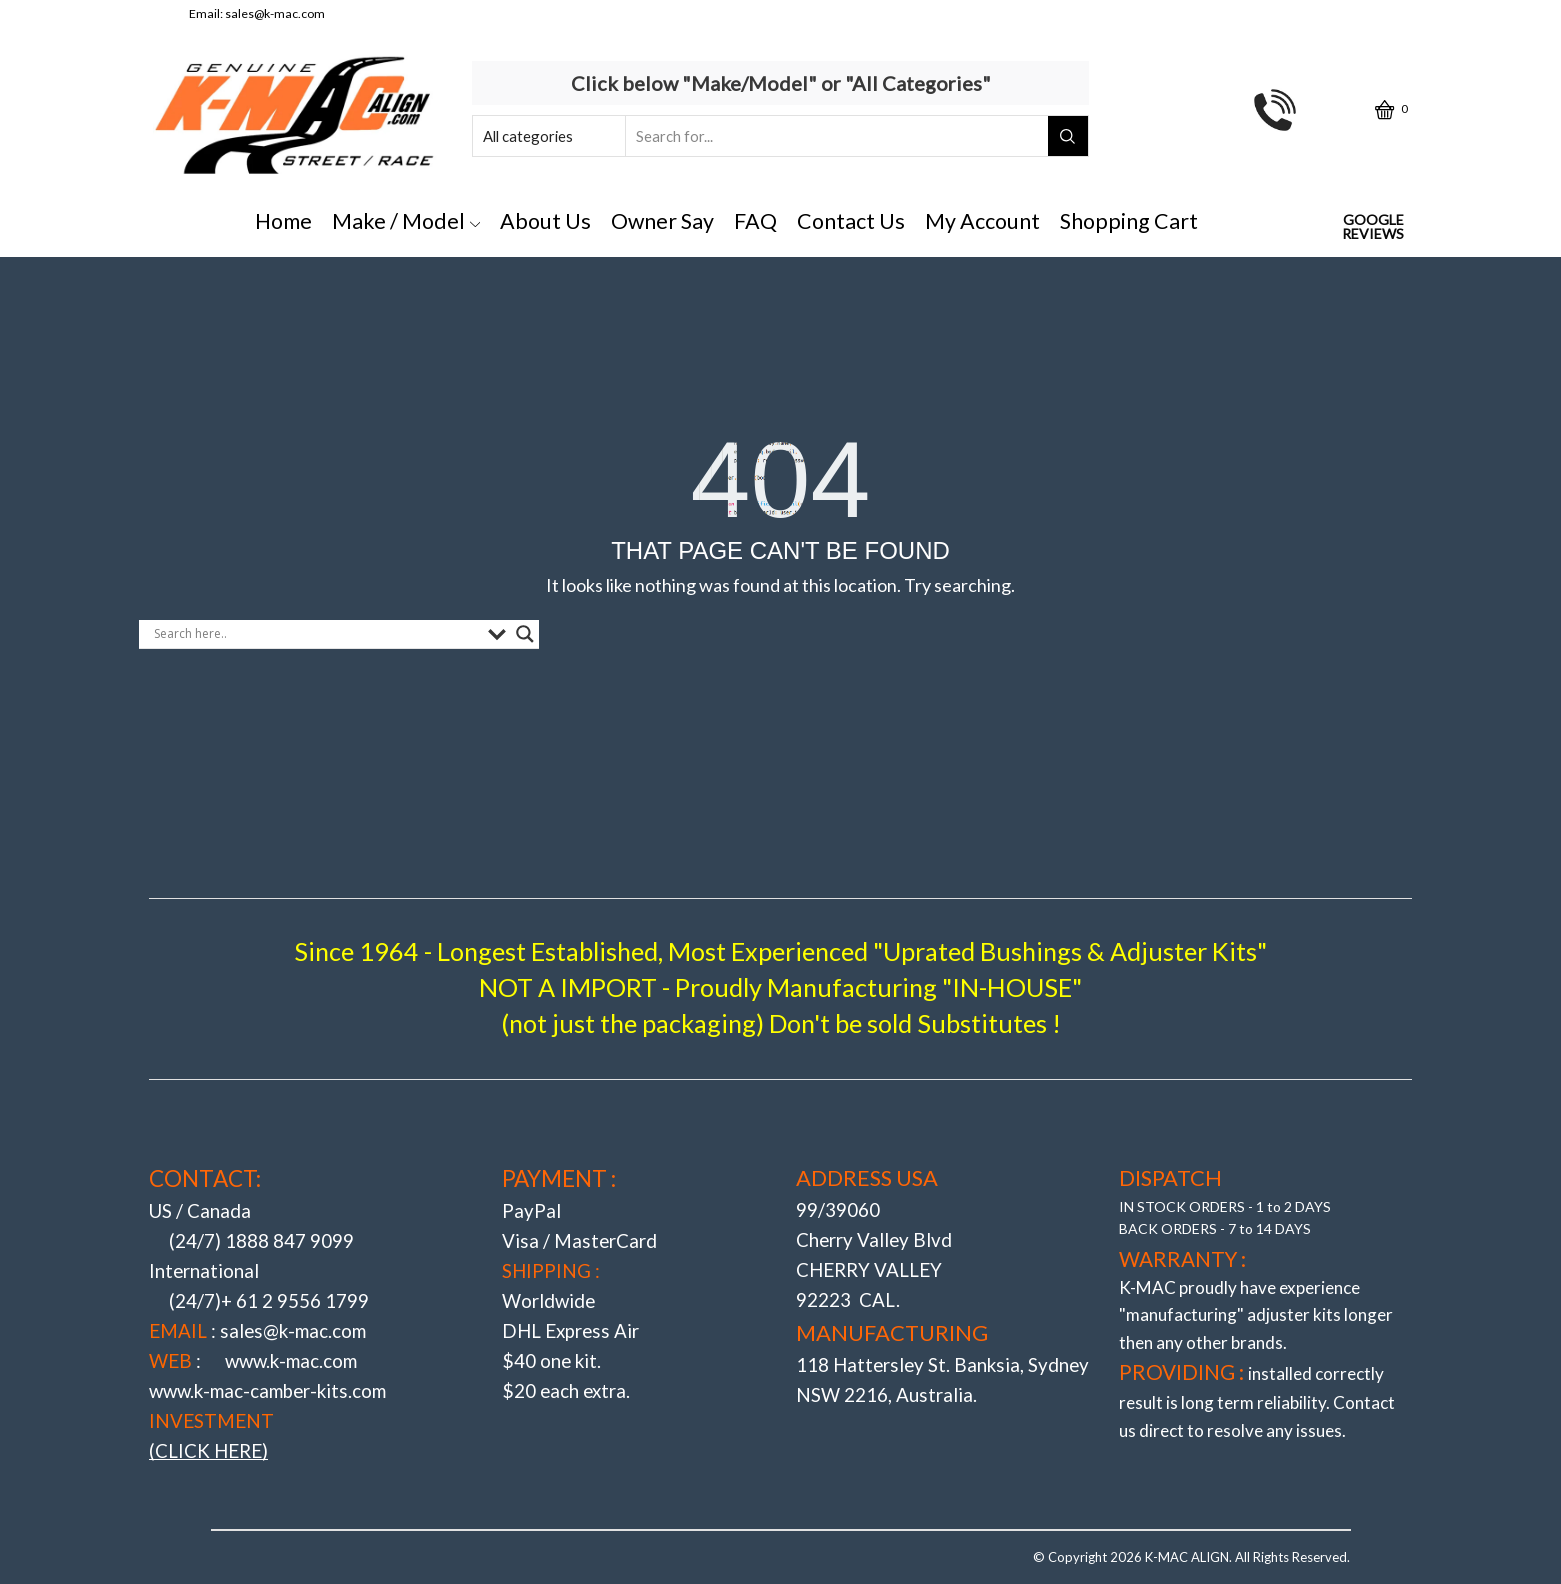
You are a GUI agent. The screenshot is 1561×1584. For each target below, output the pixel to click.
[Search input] (316, 634)
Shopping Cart (1129, 221)
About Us (545, 221)
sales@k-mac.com (275, 13)
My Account (982, 221)
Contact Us (851, 221)
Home (283, 221)
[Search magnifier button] (525, 634)
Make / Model (406, 221)
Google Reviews (1373, 227)
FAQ (755, 221)
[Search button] (1068, 136)
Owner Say (662, 221)
